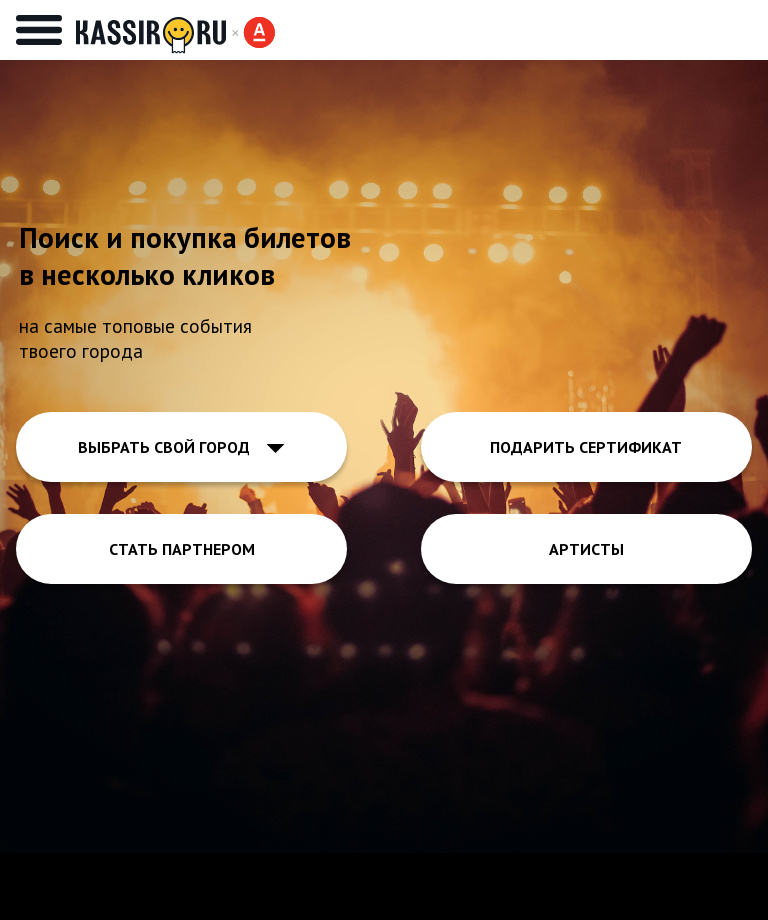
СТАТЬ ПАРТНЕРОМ (182, 549)
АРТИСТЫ (586, 549)
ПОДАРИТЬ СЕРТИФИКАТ (586, 447)
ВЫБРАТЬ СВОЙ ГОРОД (181, 447)
